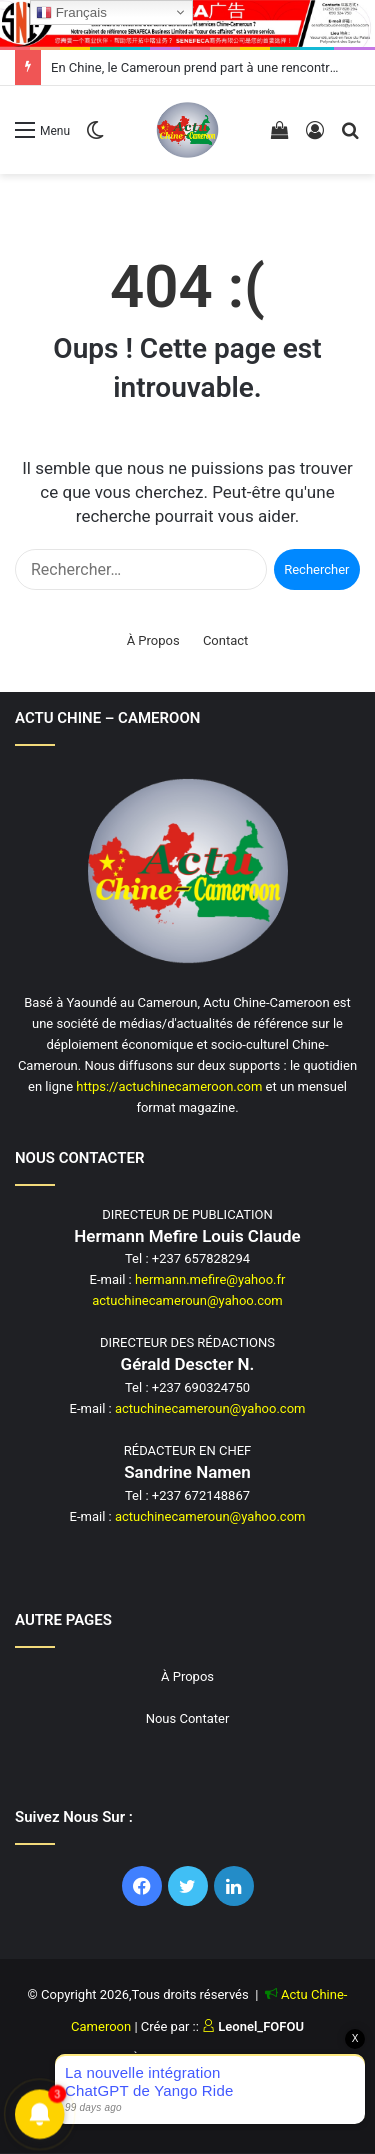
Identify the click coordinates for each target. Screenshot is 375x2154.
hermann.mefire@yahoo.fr (210, 1279)
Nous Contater (188, 1718)
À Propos (153, 640)
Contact (225, 640)
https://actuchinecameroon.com (169, 1086)
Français (71, 13)
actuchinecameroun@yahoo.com (187, 1300)
